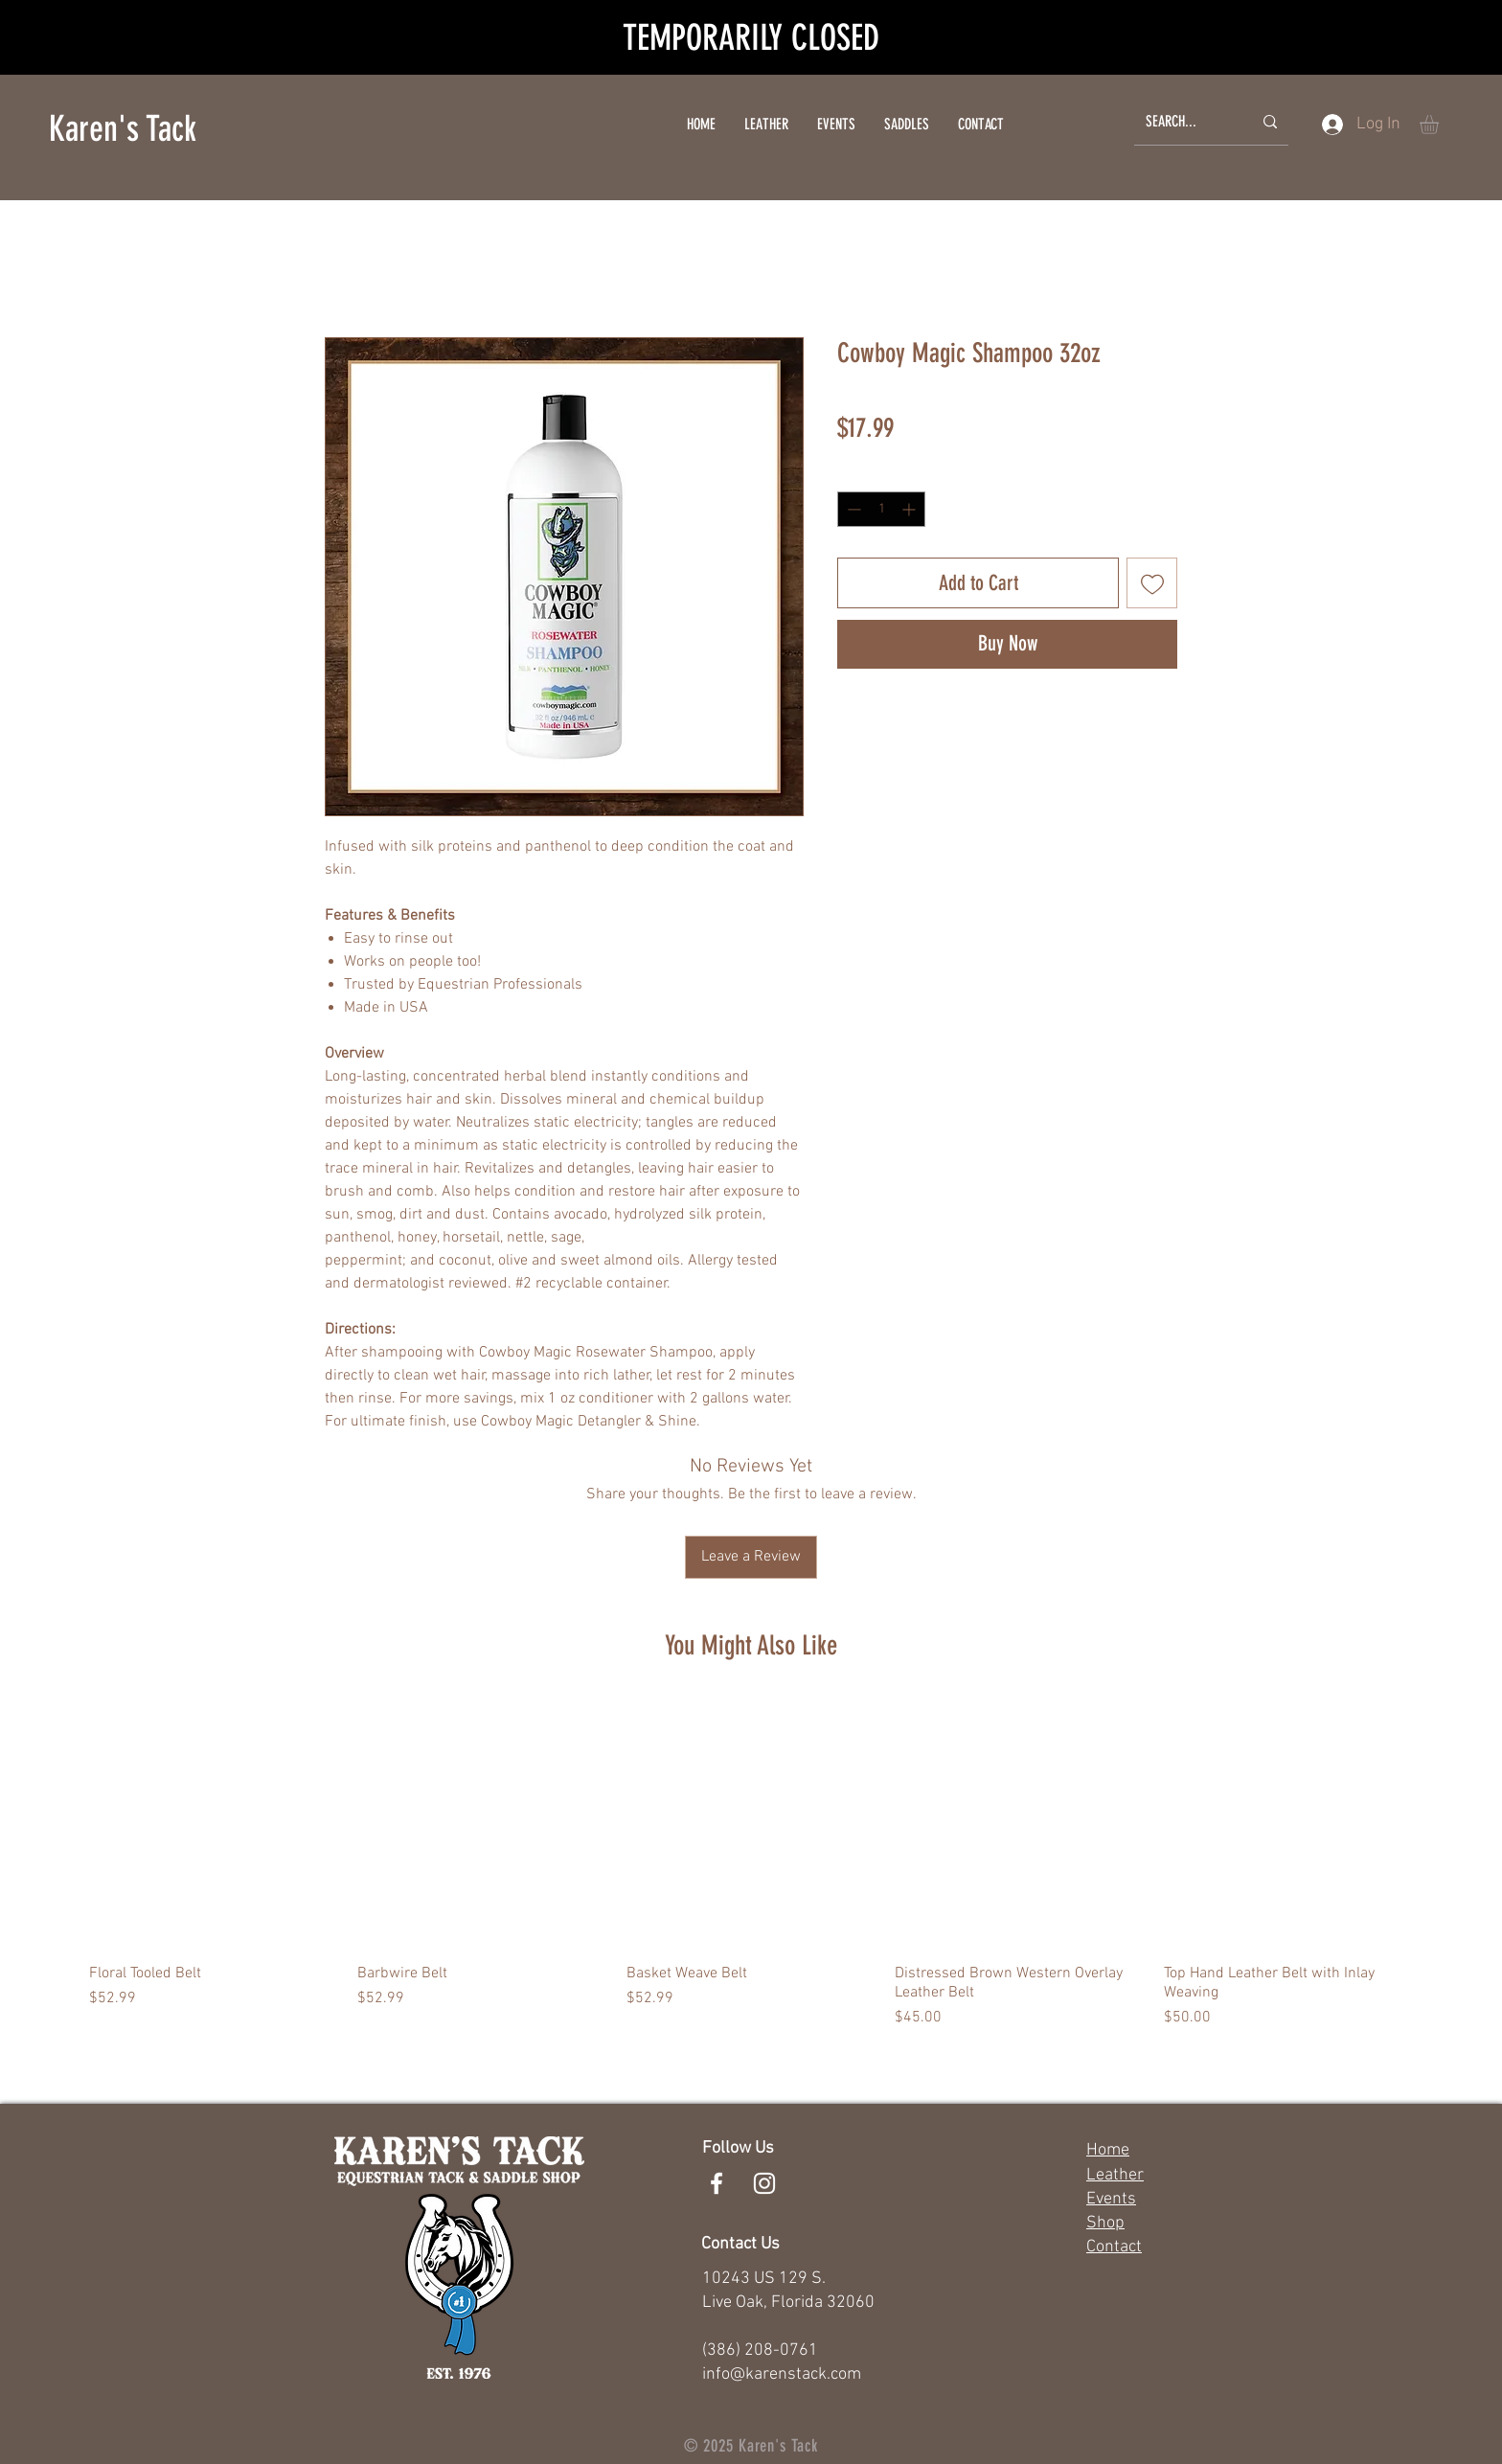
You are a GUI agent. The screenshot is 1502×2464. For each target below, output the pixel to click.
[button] (1440, 124)
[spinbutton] (881, 509)
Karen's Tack (122, 128)
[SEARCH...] (1184, 122)
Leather (1115, 2175)
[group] (751, 1864)
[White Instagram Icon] (764, 2183)
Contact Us (740, 2244)
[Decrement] (852, 509)
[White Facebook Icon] (716, 2183)
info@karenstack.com (781, 2374)
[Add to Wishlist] (1151, 583)
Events (1111, 2199)
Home (1107, 2150)
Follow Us (738, 2148)
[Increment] (910, 509)
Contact (1114, 2247)
